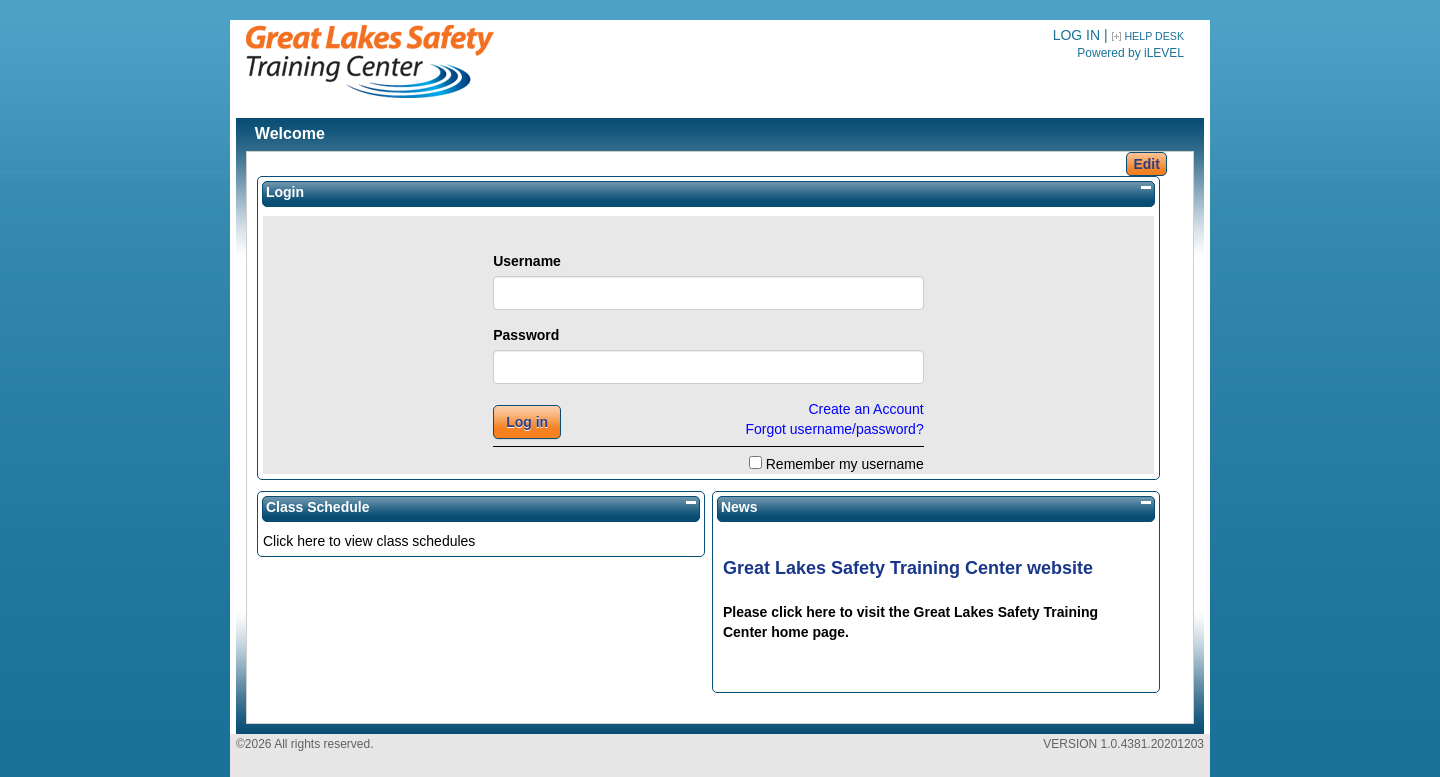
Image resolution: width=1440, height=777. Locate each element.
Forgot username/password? (834, 429)
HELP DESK (1154, 36)
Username (527, 261)
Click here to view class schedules (369, 541)
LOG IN (1076, 35)
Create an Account (866, 409)
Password (526, 335)
